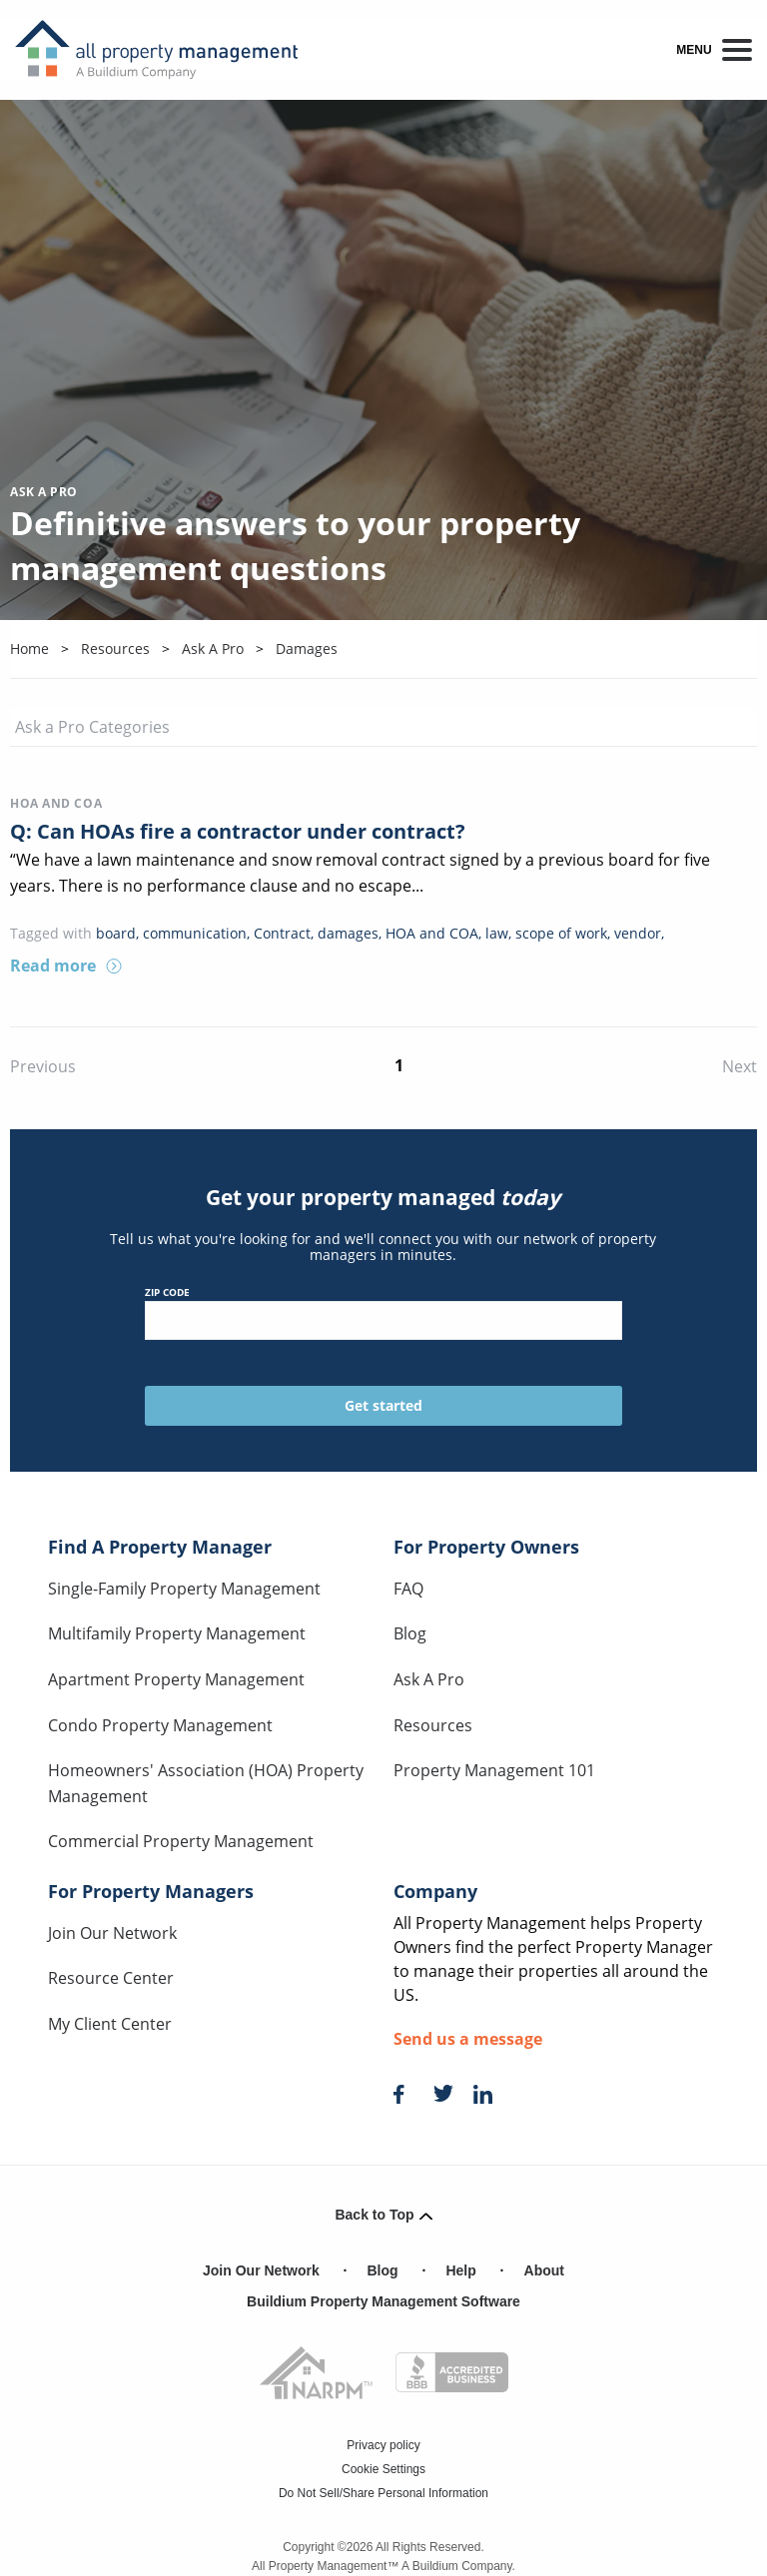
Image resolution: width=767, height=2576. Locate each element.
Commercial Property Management (181, 1841)
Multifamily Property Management (177, 1633)
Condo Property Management (160, 1725)
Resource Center (111, 1978)
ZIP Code (384, 1312)
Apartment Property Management (176, 1679)
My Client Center (110, 2024)
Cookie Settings (383, 2469)
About (544, 2270)
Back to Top (383, 2215)
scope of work (561, 933)
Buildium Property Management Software (383, 2301)
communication (195, 933)
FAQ (408, 1589)
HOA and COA (56, 803)
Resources (432, 1725)
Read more (66, 965)
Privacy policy (383, 2445)
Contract (282, 933)
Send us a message (467, 2039)
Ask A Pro (428, 1679)
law (496, 933)
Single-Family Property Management (184, 1589)
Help (460, 2270)
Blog (409, 1633)
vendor (637, 933)
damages (348, 933)
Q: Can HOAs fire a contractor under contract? (237, 831)
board (116, 933)
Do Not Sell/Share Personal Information (383, 2493)
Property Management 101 (494, 1770)
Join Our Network (112, 1933)
